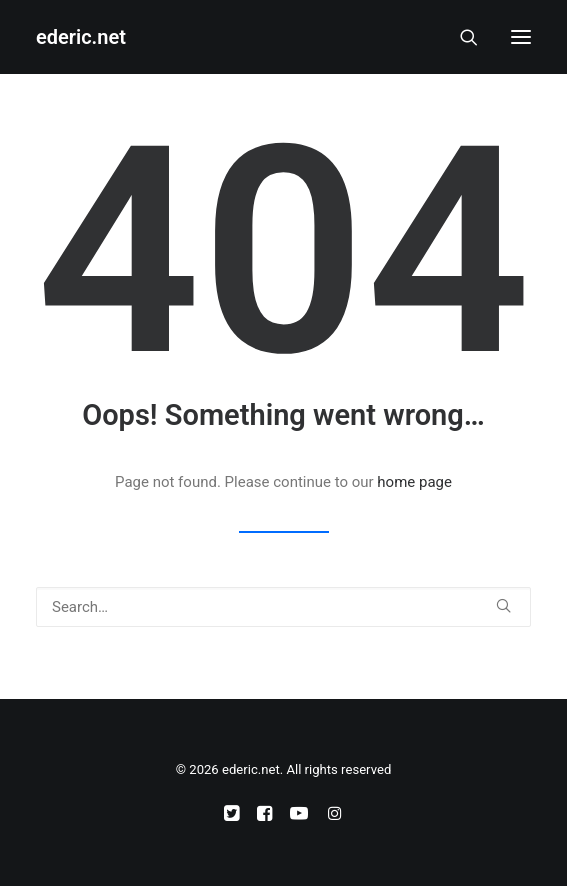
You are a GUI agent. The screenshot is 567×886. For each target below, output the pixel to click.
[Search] (460, 37)
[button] (521, 37)
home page (414, 482)
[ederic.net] (81, 37)
